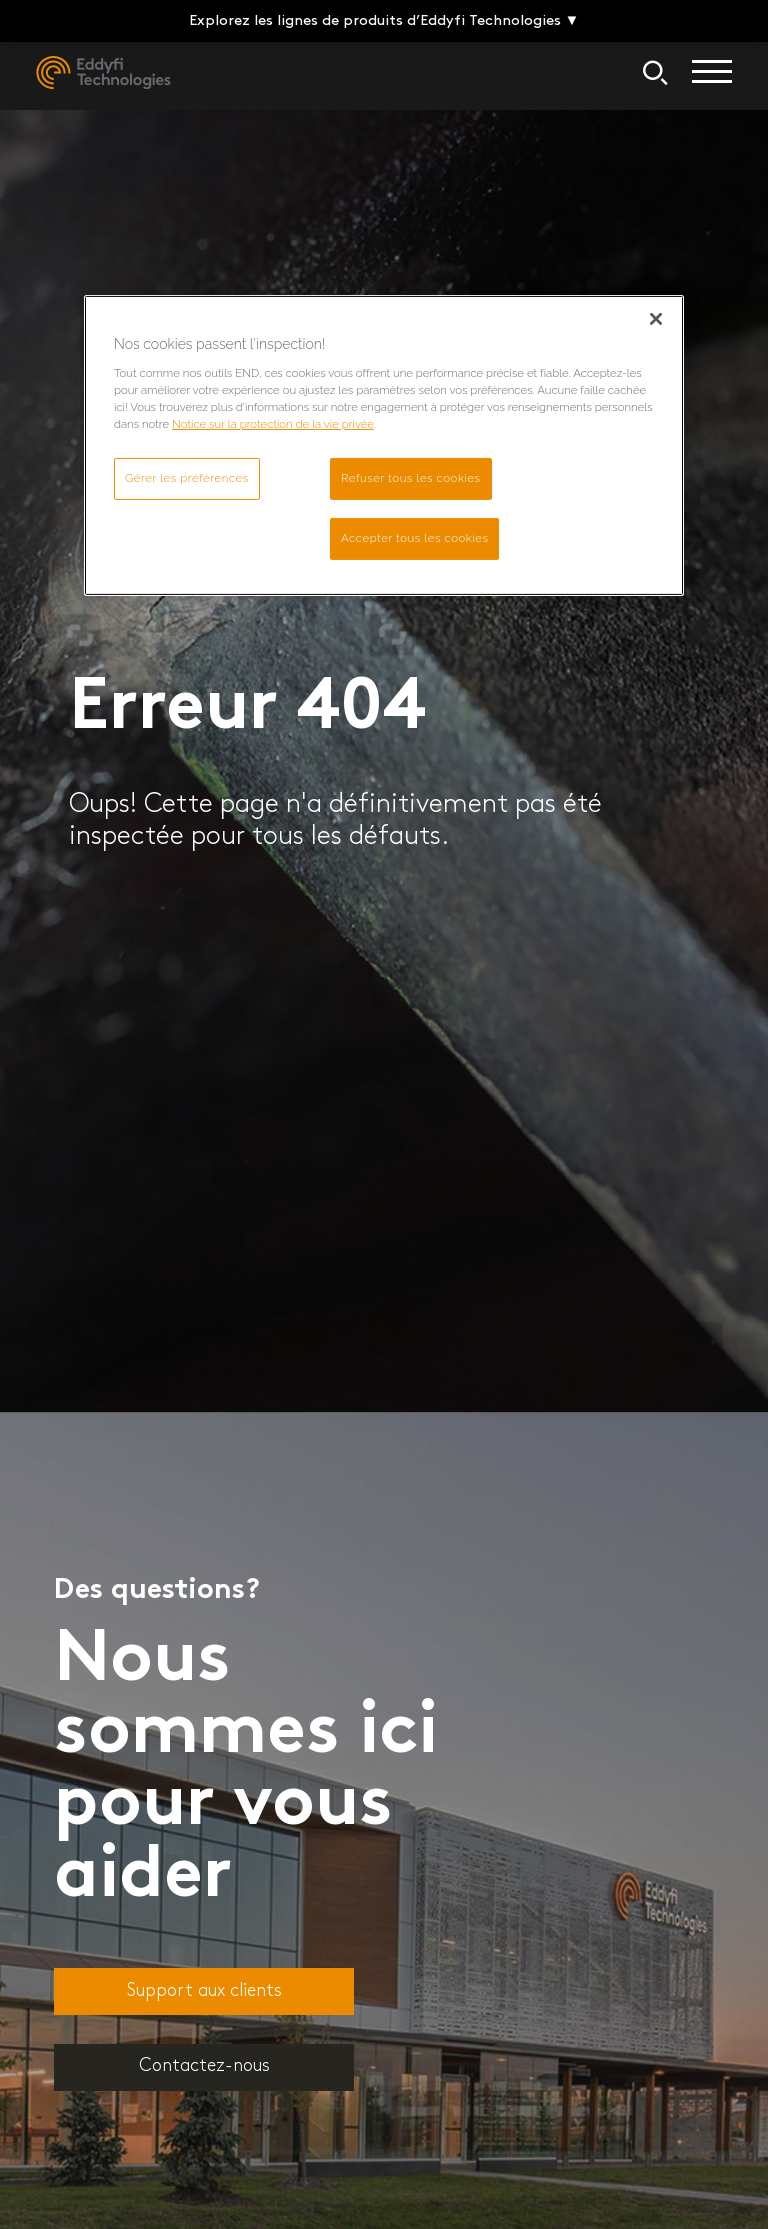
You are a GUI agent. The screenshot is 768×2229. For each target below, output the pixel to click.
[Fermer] (656, 319)
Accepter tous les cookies (414, 538)
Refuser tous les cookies (411, 478)
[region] (384, 445)
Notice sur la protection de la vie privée (273, 424)
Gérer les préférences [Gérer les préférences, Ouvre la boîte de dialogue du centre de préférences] (187, 478)
